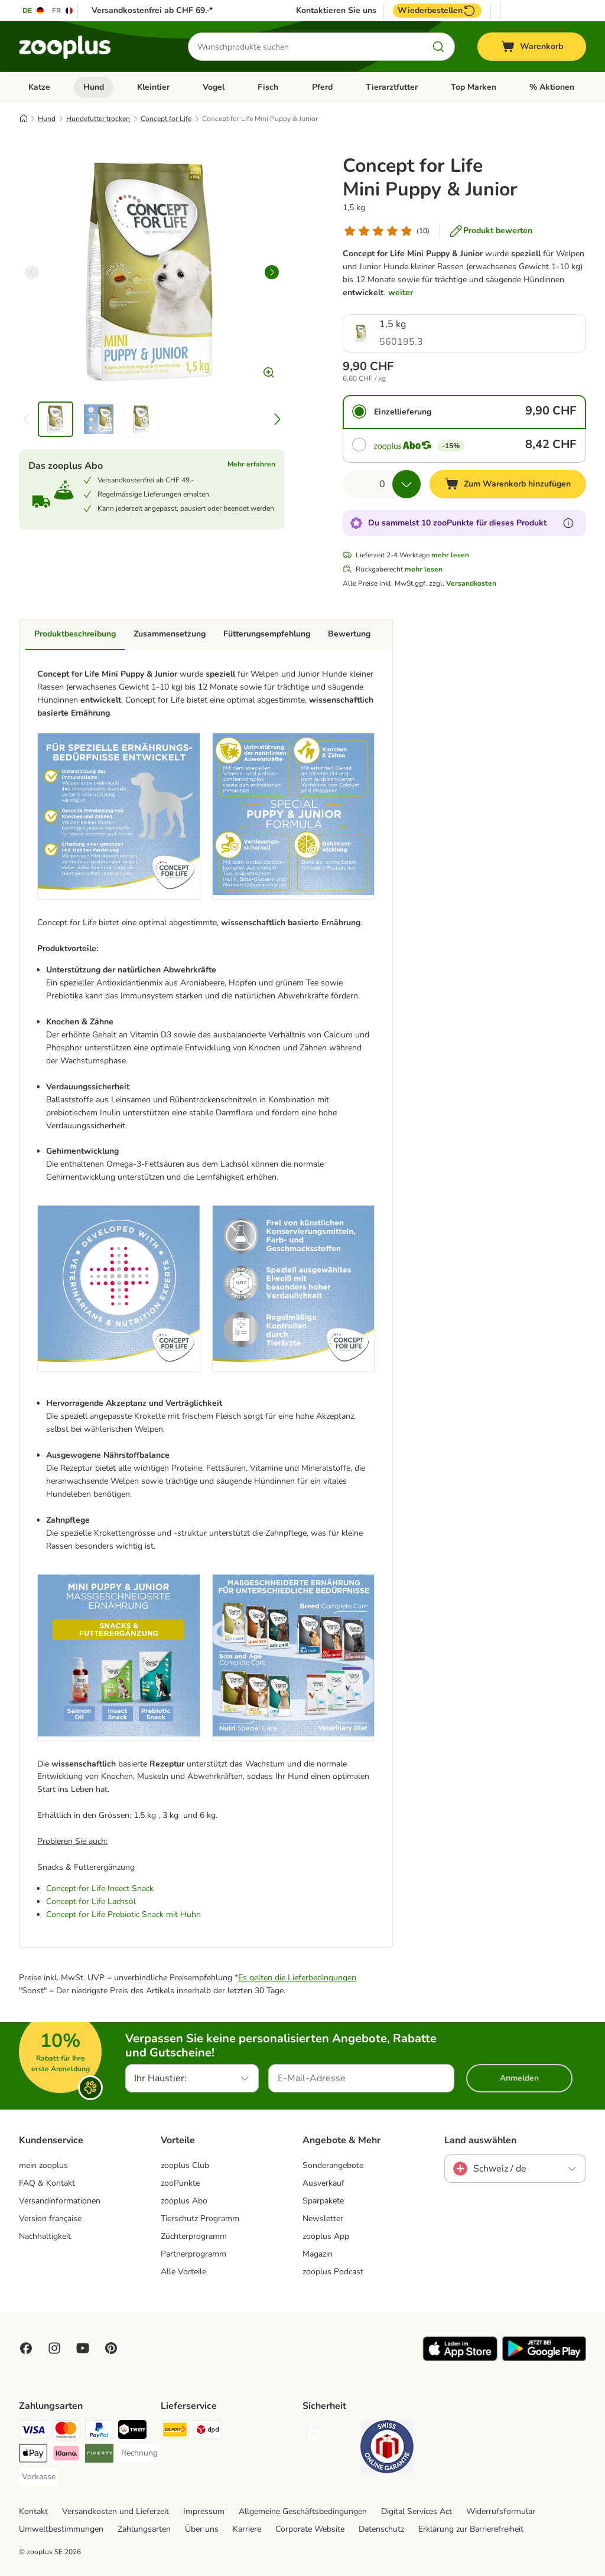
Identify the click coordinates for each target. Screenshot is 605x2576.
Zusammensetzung (170, 633)
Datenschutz (381, 2529)
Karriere (247, 2529)
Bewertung (349, 633)
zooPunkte (180, 2183)
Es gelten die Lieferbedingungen (297, 1977)
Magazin (317, 2254)
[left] (32, 272)
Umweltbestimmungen (61, 2529)
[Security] (329, 2434)
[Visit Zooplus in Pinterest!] (111, 2348)
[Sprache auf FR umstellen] (62, 11)
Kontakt (33, 2511)
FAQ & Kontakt (47, 2183)
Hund (93, 87)
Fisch (268, 87)
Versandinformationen (59, 2200)
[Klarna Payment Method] (66, 2455)
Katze (39, 87)
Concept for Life (166, 118)
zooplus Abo (184, 2200)
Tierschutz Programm (200, 2218)
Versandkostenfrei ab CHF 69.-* (152, 10)
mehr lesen (450, 555)
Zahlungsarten (144, 2529)
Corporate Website (309, 2529)
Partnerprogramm (193, 2254)
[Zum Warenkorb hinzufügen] (508, 484)
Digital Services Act (416, 2511)
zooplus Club (185, 2165)
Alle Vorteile (183, 2271)
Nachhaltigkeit (45, 2236)
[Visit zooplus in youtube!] (83, 2348)
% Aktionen (551, 87)
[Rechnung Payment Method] (139, 2453)
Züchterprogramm (194, 2236)
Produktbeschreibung (75, 633)
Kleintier (153, 87)
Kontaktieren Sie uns (336, 10)
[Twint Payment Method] (132, 2431)
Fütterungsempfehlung (266, 633)
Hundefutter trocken (98, 118)
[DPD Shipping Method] (208, 2431)
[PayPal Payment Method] (99, 2431)
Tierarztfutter (392, 87)
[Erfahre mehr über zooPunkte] (568, 523)
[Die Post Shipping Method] (175, 2431)
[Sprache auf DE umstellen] (33, 11)
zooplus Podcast (332, 2271)
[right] (272, 272)
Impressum (204, 2511)
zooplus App (325, 2236)
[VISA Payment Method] (33, 2431)
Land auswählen (480, 2140)
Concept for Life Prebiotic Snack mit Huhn (123, 1914)
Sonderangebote (332, 2165)
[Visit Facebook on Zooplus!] (26, 2348)
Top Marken (473, 87)
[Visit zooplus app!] (459, 2358)
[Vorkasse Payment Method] (39, 2476)
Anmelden (519, 2078)
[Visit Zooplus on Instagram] (54, 2348)
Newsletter (322, 2218)
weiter (400, 292)
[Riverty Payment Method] (99, 2455)
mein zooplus (43, 2165)
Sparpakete (323, 2200)
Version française (50, 2218)
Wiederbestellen (437, 11)
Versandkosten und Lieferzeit (115, 2511)
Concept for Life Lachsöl (91, 1901)
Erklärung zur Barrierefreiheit (470, 2529)
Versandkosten (471, 583)
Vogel (214, 87)
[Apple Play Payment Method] (33, 2455)
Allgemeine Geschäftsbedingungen (303, 2511)
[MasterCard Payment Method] (66, 2431)
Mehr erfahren (251, 464)
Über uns (202, 2529)
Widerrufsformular (500, 2511)
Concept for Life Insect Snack (100, 1888)
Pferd (322, 87)
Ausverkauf (323, 2183)
